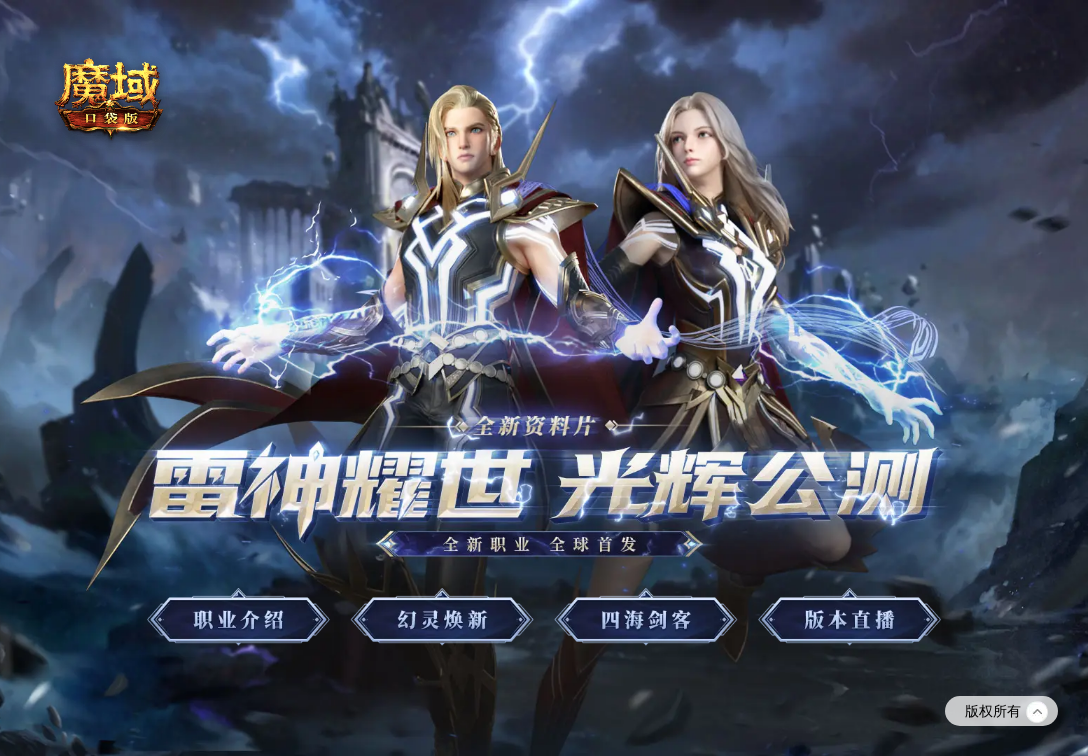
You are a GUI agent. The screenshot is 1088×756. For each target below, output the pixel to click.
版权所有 (1006, 712)
